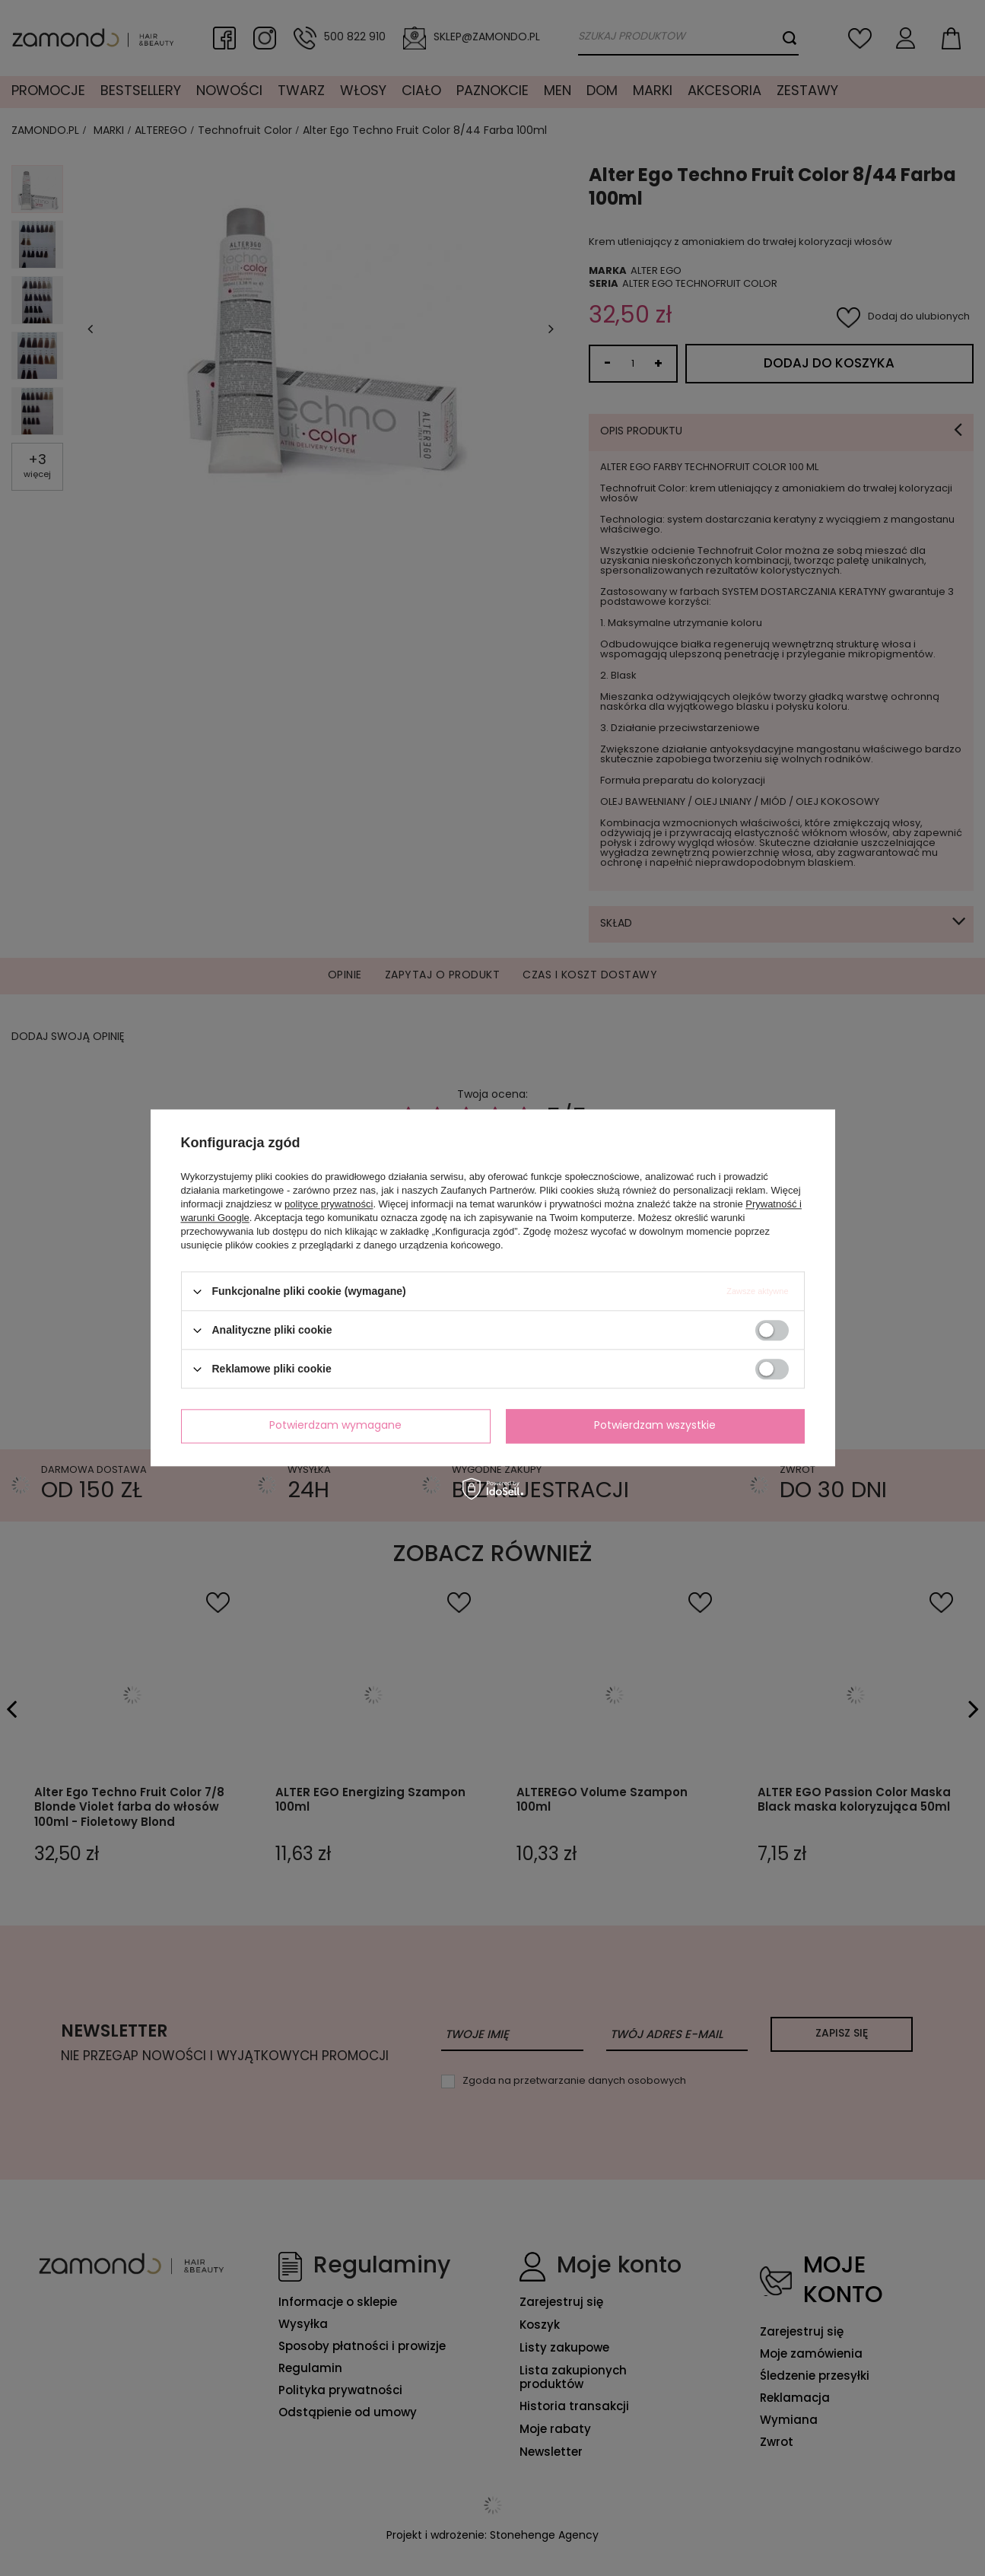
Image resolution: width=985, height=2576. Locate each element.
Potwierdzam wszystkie (655, 1426)
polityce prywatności (328, 1204)
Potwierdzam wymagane (335, 1426)
